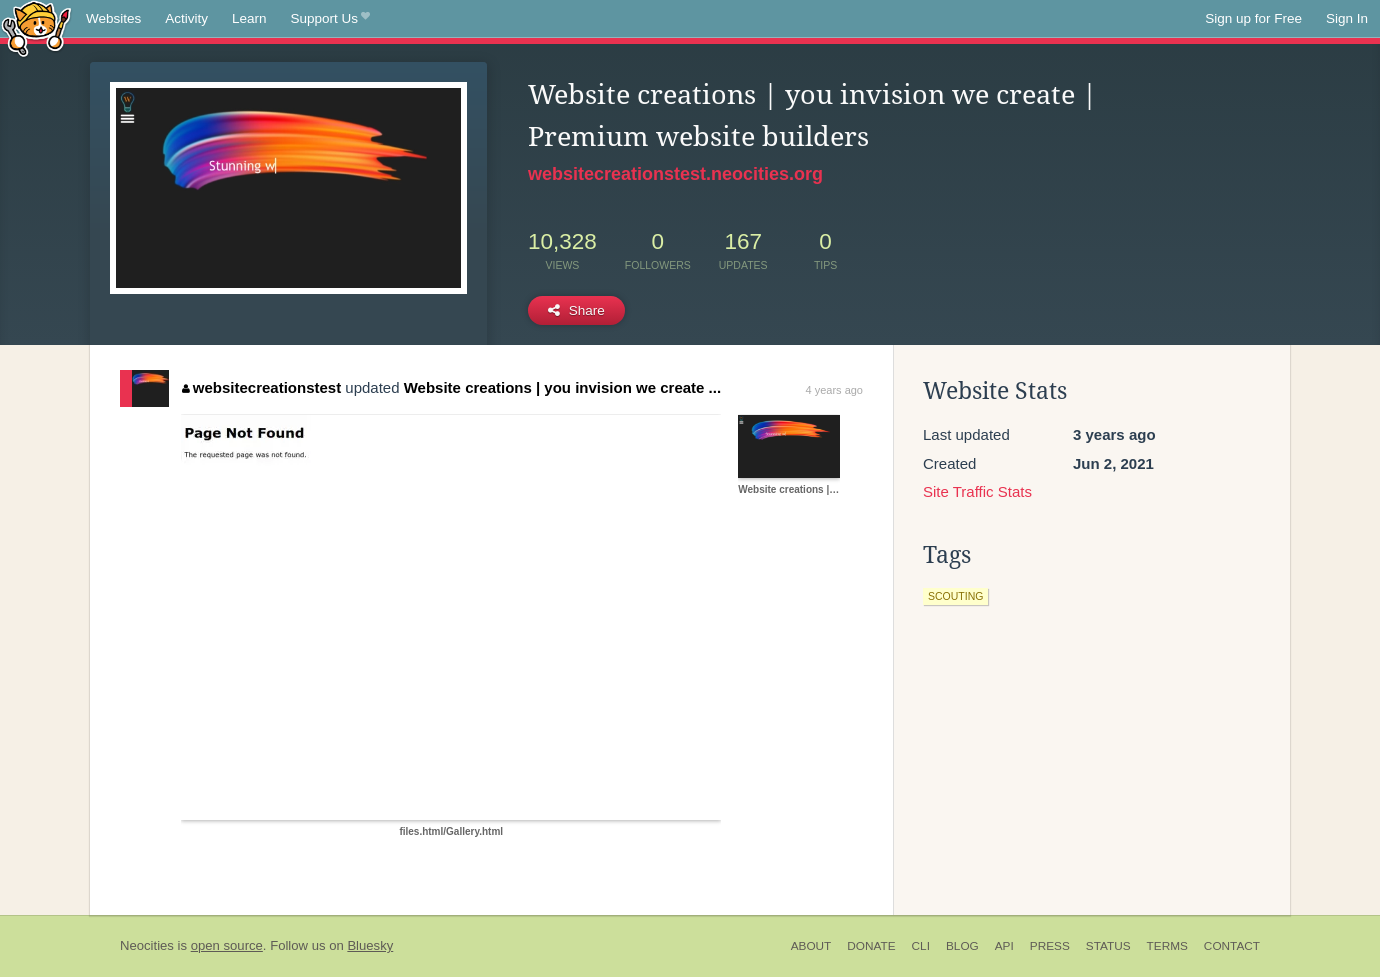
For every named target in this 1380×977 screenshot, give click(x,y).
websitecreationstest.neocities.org (675, 174)
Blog (962, 946)
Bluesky (370, 945)
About (811, 946)
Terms (1167, 946)
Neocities (147, 945)
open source (227, 945)
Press (1050, 946)
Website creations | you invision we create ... (562, 387)
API (1004, 946)
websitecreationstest (261, 387)
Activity (186, 18)
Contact (1232, 946)
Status (1108, 946)
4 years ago (834, 390)
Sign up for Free (1253, 18)
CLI (921, 946)
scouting (955, 596)
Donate (871, 946)
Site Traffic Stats (977, 491)
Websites (113, 18)
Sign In (1347, 18)
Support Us (330, 19)
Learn (249, 18)
